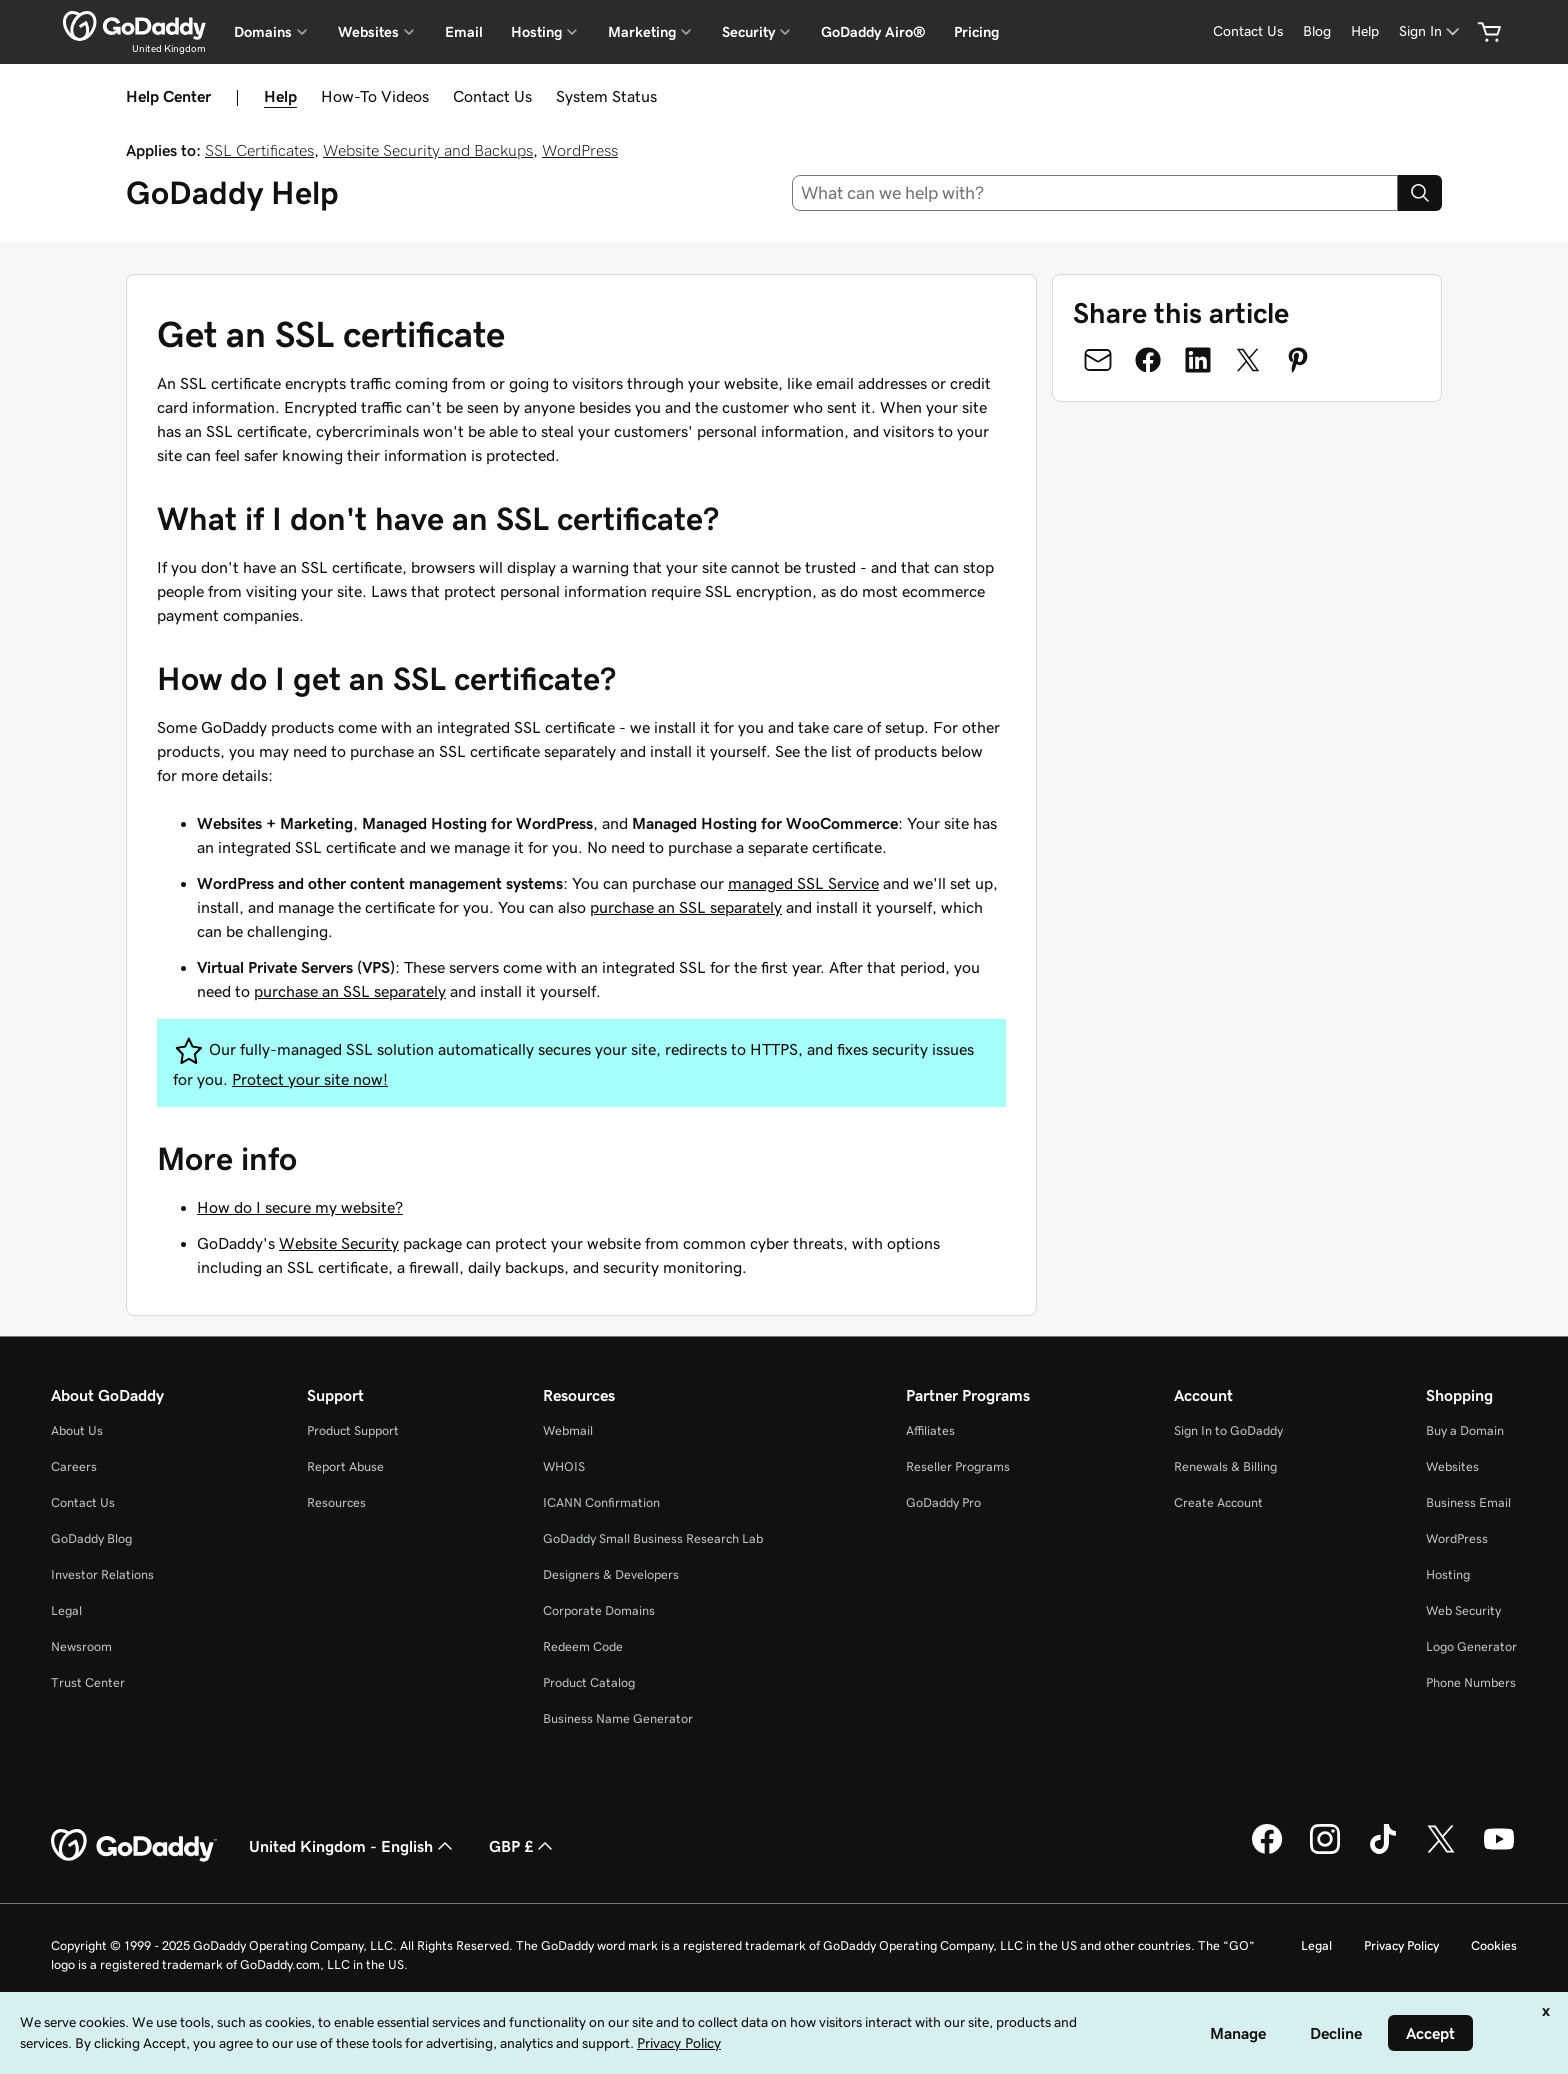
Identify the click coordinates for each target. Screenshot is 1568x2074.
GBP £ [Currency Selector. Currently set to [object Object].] (523, 1846)
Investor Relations (102, 1574)
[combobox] (1095, 193)
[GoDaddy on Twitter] (1441, 1851)
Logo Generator (1471, 1646)
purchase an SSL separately (686, 907)
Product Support (353, 1430)
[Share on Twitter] (1248, 360)
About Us (77, 1430)
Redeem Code (583, 1646)
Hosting (1448, 1574)
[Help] (1365, 31)
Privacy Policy (1401, 1945)
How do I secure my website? (300, 1207)
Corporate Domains (599, 1610)
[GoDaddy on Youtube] (1499, 1851)
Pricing (976, 32)
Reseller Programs (958, 1466)
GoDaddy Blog (91, 1538)
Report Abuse (345, 1466)
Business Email (1468, 1502)
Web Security (1463, 1610)
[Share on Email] (1098, 360)
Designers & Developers (611, 1574)
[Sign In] (1431, 31)
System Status (606, 96)
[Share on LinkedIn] (1198, 360)
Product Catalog (589, 1682)
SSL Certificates (259, 150)
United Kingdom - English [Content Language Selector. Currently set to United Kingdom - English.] (353, 1846)
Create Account (1218, 1502)
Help (280, 96)
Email (464, 32)
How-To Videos (375, 96)
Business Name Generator (618, 1718)
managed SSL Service (803, 883)
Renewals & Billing (1225, 1466)
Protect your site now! (310, 1079)
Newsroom (81, 1646)
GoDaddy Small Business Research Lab (653, 1538)
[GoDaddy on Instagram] (1325, 1851)
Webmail (568, 1430)
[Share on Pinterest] (1298, 360)
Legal (66, 1610)
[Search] (1420, 193)
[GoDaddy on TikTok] (1383, 1851)
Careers (74, 1466)
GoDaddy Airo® (873, 32)
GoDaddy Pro (943, 1502)
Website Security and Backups (428, 150)
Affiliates (930, 1430)
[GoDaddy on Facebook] (1267, 1851)
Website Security (339, 1243)
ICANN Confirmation (601, 1502)
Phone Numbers (1471, 1682)
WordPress (580, 150)
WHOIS (564, 1466)
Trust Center (88, 1682)
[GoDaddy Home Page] (134, 1846)
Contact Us (492, 96)
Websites (1452, 1466)
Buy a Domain (1465, 1430)
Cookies (1494, 1945)
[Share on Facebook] (1148, 360)
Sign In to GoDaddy (1228, 1430)
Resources (336, 1502)
